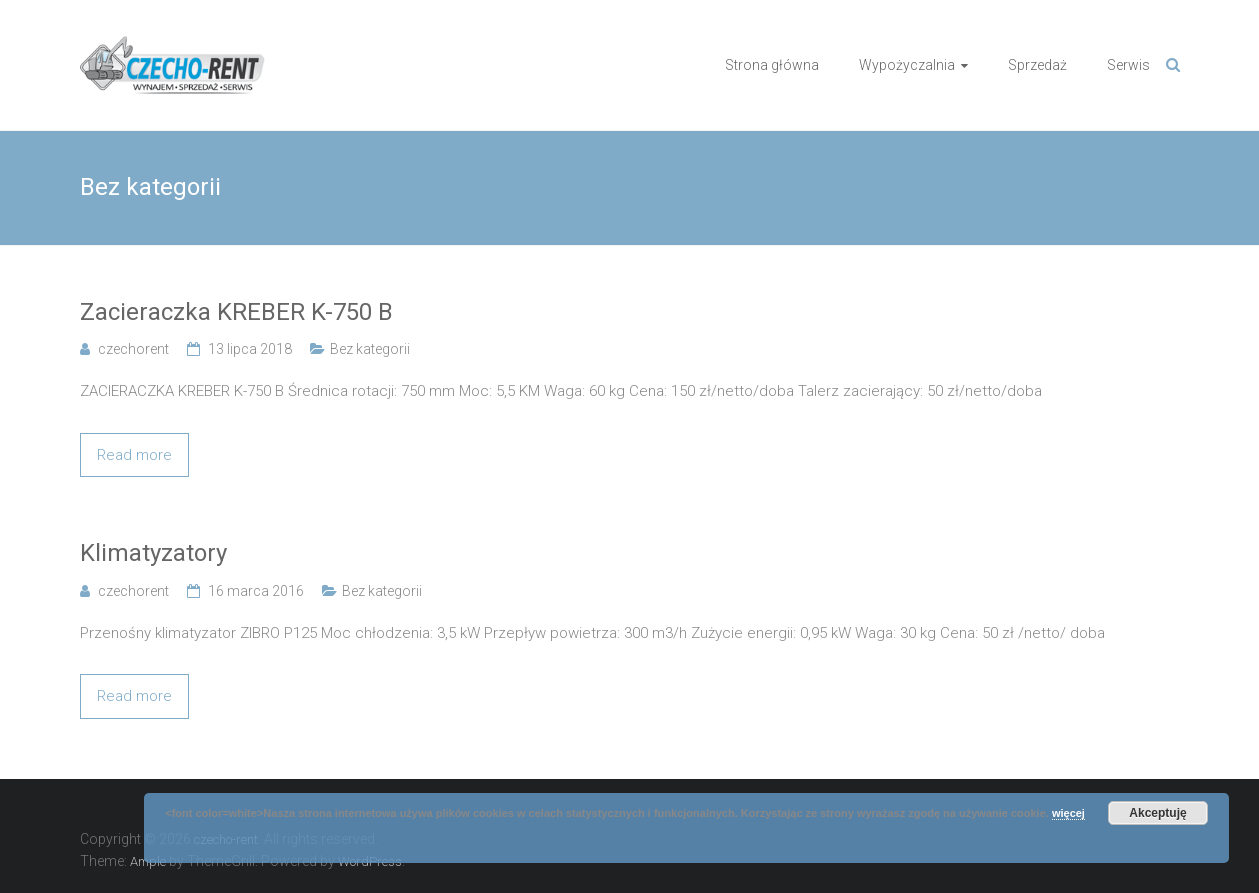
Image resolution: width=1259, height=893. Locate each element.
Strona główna (772, 65)
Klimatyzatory (153, 553)
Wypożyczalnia (907, 65)
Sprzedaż (1037, 65)
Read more (134, 455)
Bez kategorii (370, 349)
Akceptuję (1157, 813)
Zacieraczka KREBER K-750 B (236, 312)
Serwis (1128, 65)
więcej (1068, 813)
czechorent (133, 349)
